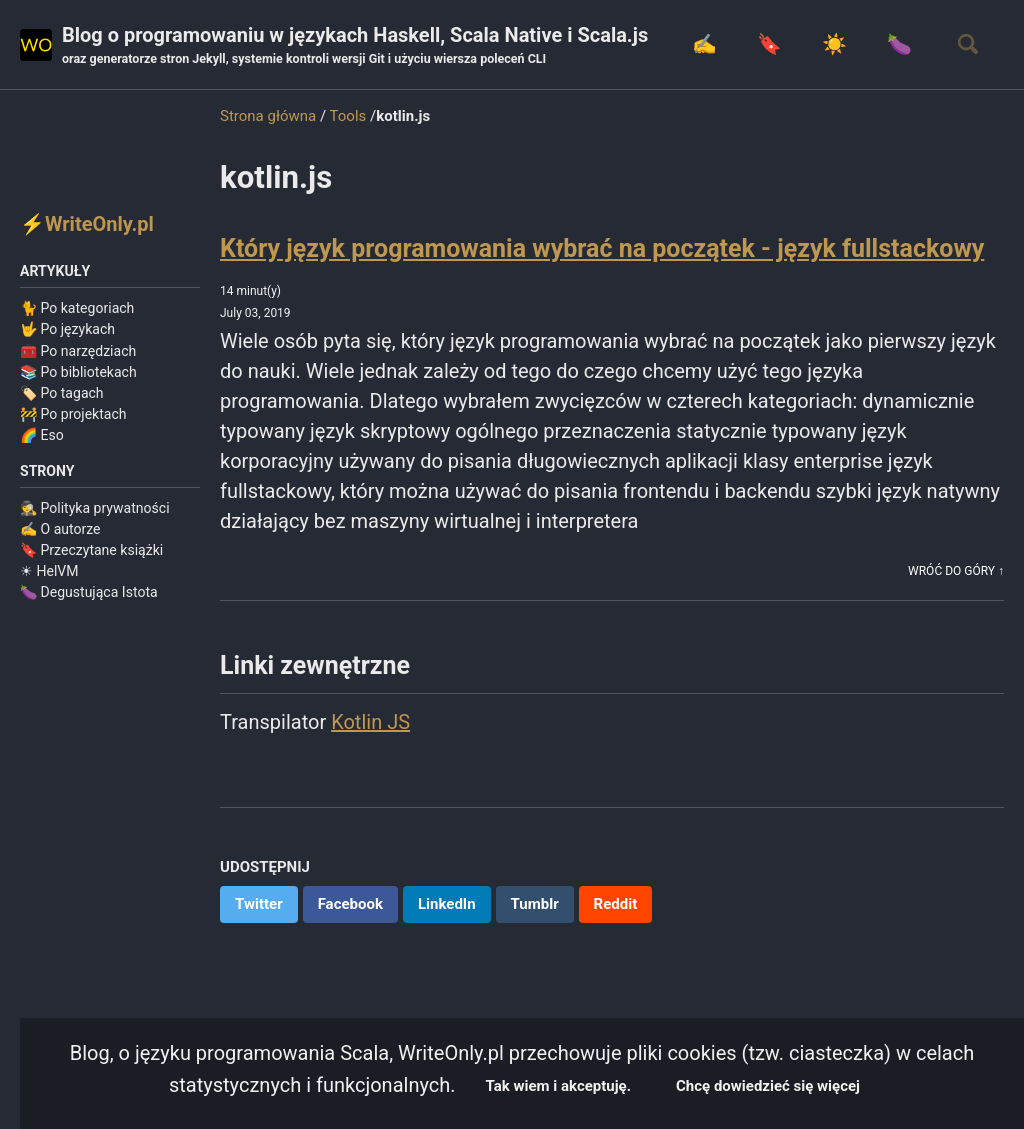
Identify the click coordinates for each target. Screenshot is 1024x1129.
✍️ (704, 44)
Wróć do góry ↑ (956, 571)
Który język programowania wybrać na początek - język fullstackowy (602, 248)
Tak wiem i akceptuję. (559, 1086)
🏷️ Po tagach (62, 393)
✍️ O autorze (60, 529)
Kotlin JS (370, 722)
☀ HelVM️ (49, 571)
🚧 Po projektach (73, 414)
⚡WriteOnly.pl (87, 224)
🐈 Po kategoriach (77, 308)
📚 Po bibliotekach (78, 372)
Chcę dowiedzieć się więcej (768, 1086)
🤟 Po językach (67, 329)
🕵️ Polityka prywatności (95, 508)
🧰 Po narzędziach (78, 351)
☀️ (834, 44)
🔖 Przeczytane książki (91, 550)
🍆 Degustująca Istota (89, 592)
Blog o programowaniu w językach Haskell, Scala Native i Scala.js (355, 46)
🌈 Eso (42, 435)
